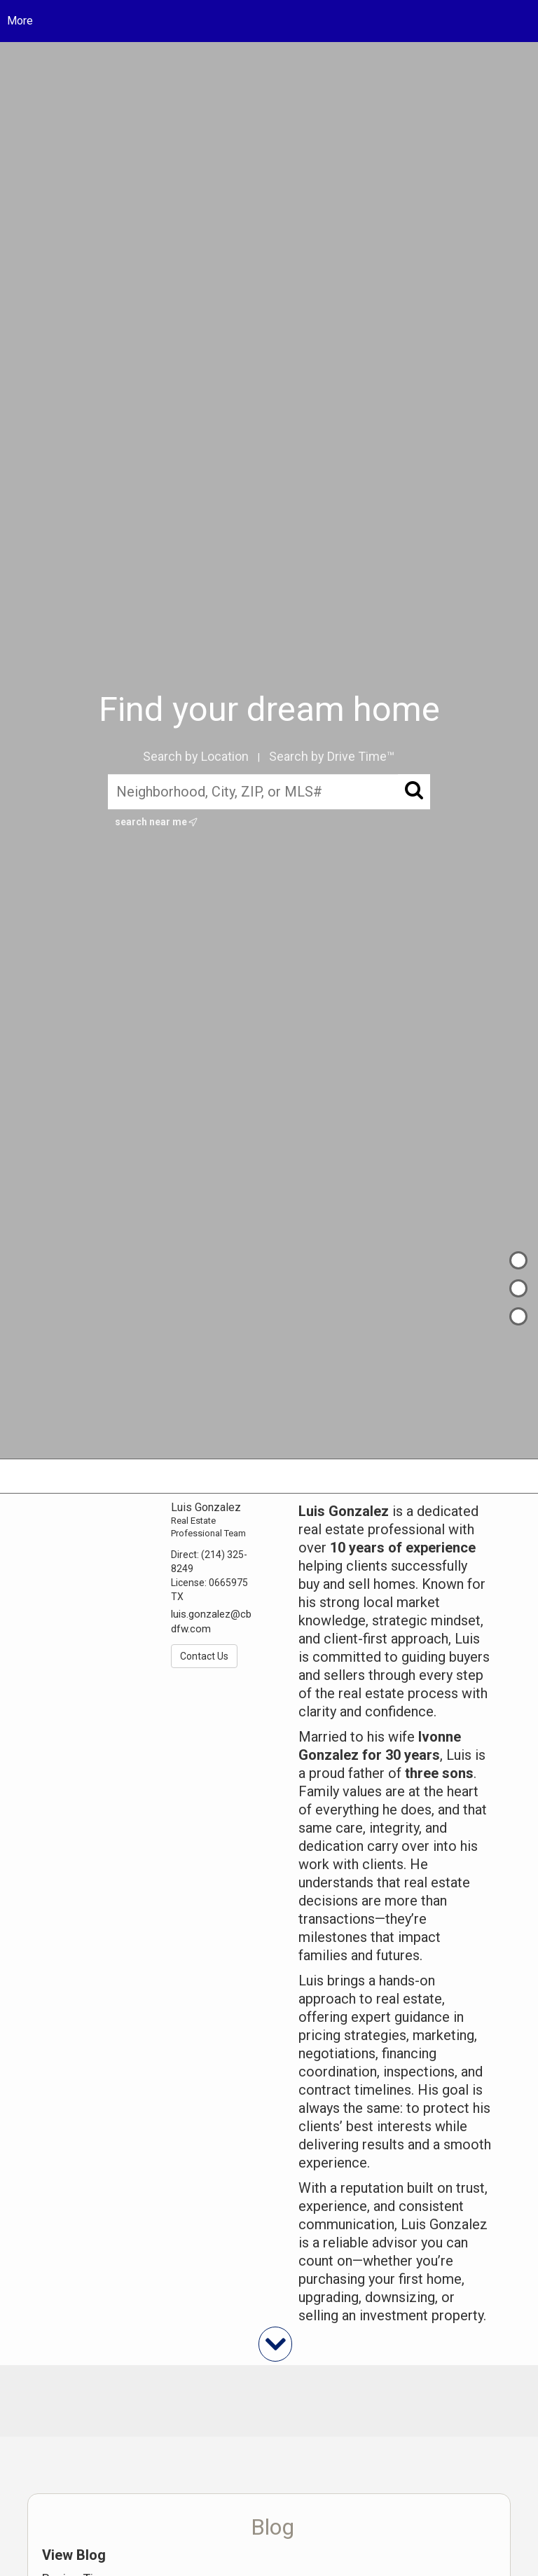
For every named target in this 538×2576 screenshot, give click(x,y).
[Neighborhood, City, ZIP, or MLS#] (269, 791)
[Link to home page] (269, 21)
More (20, 20)
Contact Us (204, 1656)
